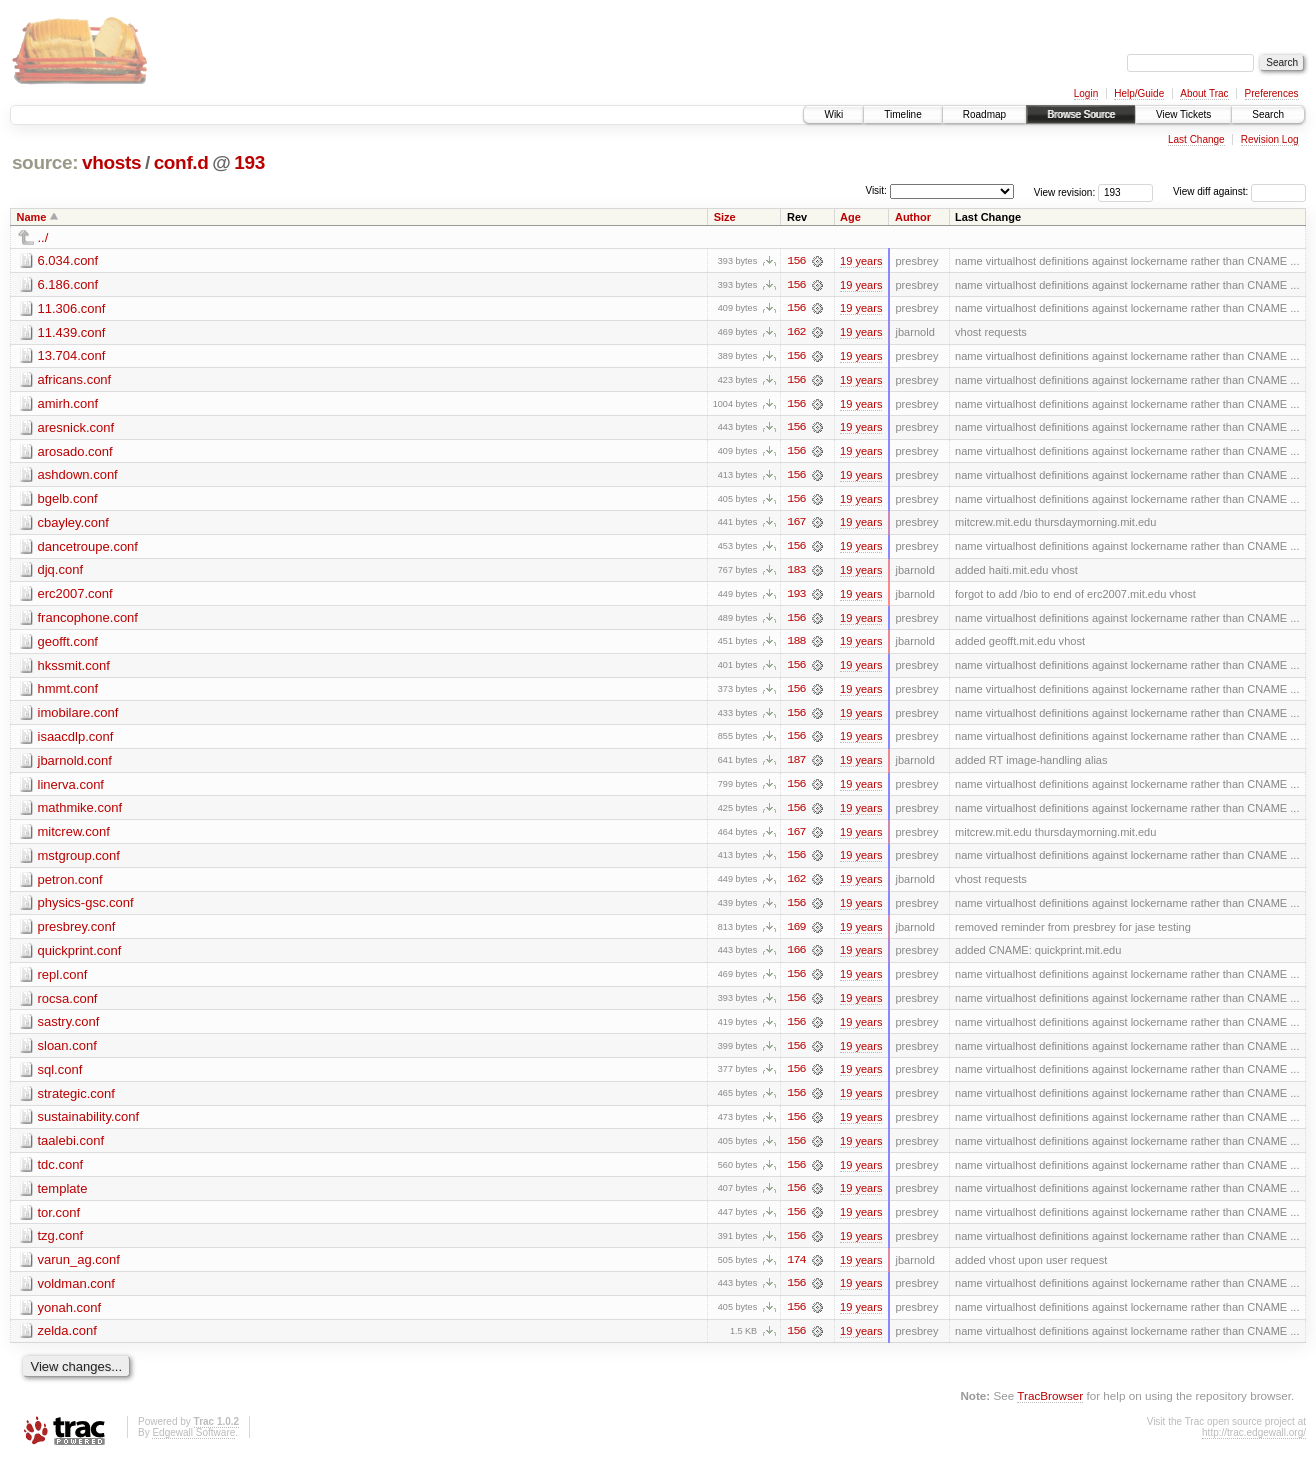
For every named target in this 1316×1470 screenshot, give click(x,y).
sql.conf (60, 1076)
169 (796, 933)
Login (1086, 93)
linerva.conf (71, 788)
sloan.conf (67, 1052)
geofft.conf (68, 644)
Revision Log (1270, 139)
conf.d (181, 162)
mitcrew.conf (74, 836)
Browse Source (1081, 114)
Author (913, 217)
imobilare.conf (78, 716)
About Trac (1204, 93)
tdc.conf (61, 1172)
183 (796, 573)
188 (796, 645)
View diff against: (1239, 191)
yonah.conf (70, 1316)
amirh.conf (68, 404)
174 (796, 1269)
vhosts (111, 162)
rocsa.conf (68, 1004)
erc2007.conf (75, 596)
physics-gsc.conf (86, 908)
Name (32, 217)
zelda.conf (67, 1340)
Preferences (1272, 93)
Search (1268, 114)
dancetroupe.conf (88, 548)
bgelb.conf (68, 500)
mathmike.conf (80, 812)
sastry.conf (69, 1028)
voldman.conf (76, 1292)
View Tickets (1183, 114)
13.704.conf (72, 356)
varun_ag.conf (79, 1268)
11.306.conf (72, 308)
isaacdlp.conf (76, 740)
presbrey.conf (77, 932)
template (63, 1196)
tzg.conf (61, 1244)
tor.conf (59, 1220)
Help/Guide (1139, 93)
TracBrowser (1050, 1405)
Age (850, 217)
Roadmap (984, 114)
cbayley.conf (73, 524)
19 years (861, 261)
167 (796, 525)
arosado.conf (75, 452)
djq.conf (61, 572)
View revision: (1065, 191)
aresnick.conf (76, 428)
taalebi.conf (71, 1148)
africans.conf (75, 380)
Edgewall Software (193, 1442)
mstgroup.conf (79, 860)
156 (796, 261)
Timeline (902, 114)
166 (796, 957)
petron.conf (70, 884)
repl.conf (63, 980)
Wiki (833, 114)
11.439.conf (72, 332)
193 (249, 162)
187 (796, 765)
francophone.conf (88, 620)
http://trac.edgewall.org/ (1254, 1442)
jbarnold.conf (75, 764)
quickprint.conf (80, 956)
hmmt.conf (68, 692)
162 (796, 333)
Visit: (876, 190)
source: (45, 162)
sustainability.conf (89, 1124)
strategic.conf (76, 1100)
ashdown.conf (78, 476)
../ (43, 237)
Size (725, 217)
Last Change (1196, 139)
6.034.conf (68, 260)
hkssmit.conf (74, 668)
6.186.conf (68, 284)
